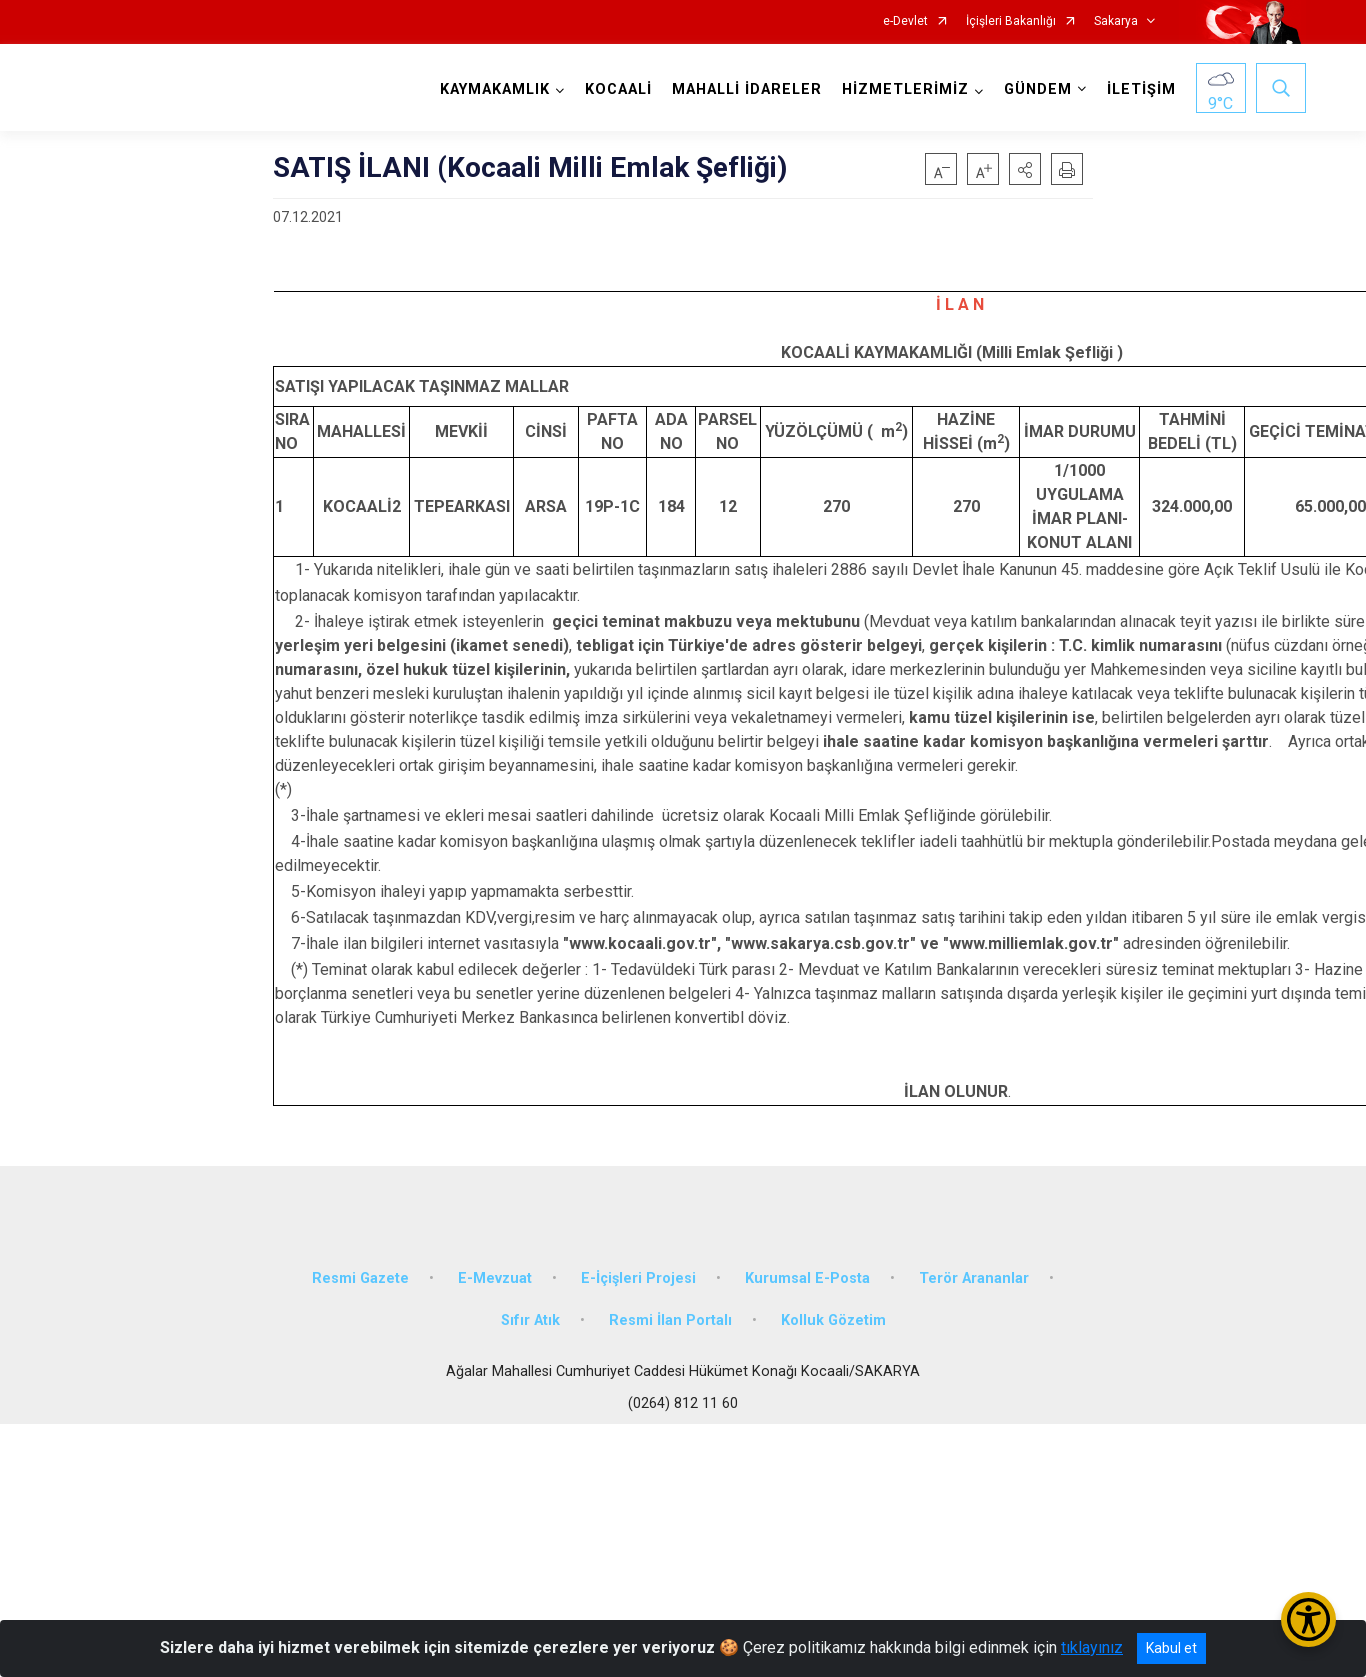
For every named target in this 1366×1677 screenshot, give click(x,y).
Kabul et (1171, 1648)
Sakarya (1116, 21)
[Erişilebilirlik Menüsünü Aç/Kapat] (1308, 1619)
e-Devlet (905, 21)
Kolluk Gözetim (833, 1320)
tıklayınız (1092, 1647)
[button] (1025, 169)
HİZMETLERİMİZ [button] (905, 89)
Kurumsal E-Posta (807, 1278)
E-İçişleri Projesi (638, 1278)
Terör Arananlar (974, 1278)
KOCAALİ (618, 89)
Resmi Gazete (360, 1278)
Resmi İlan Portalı (670, 1320)
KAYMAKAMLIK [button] (495, 89)
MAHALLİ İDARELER (747, 89)
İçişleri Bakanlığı (1011, 21)
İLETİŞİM (1141, 89)
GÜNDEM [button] (1038, 89)
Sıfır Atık (530, 1320)
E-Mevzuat (495, 1278)
